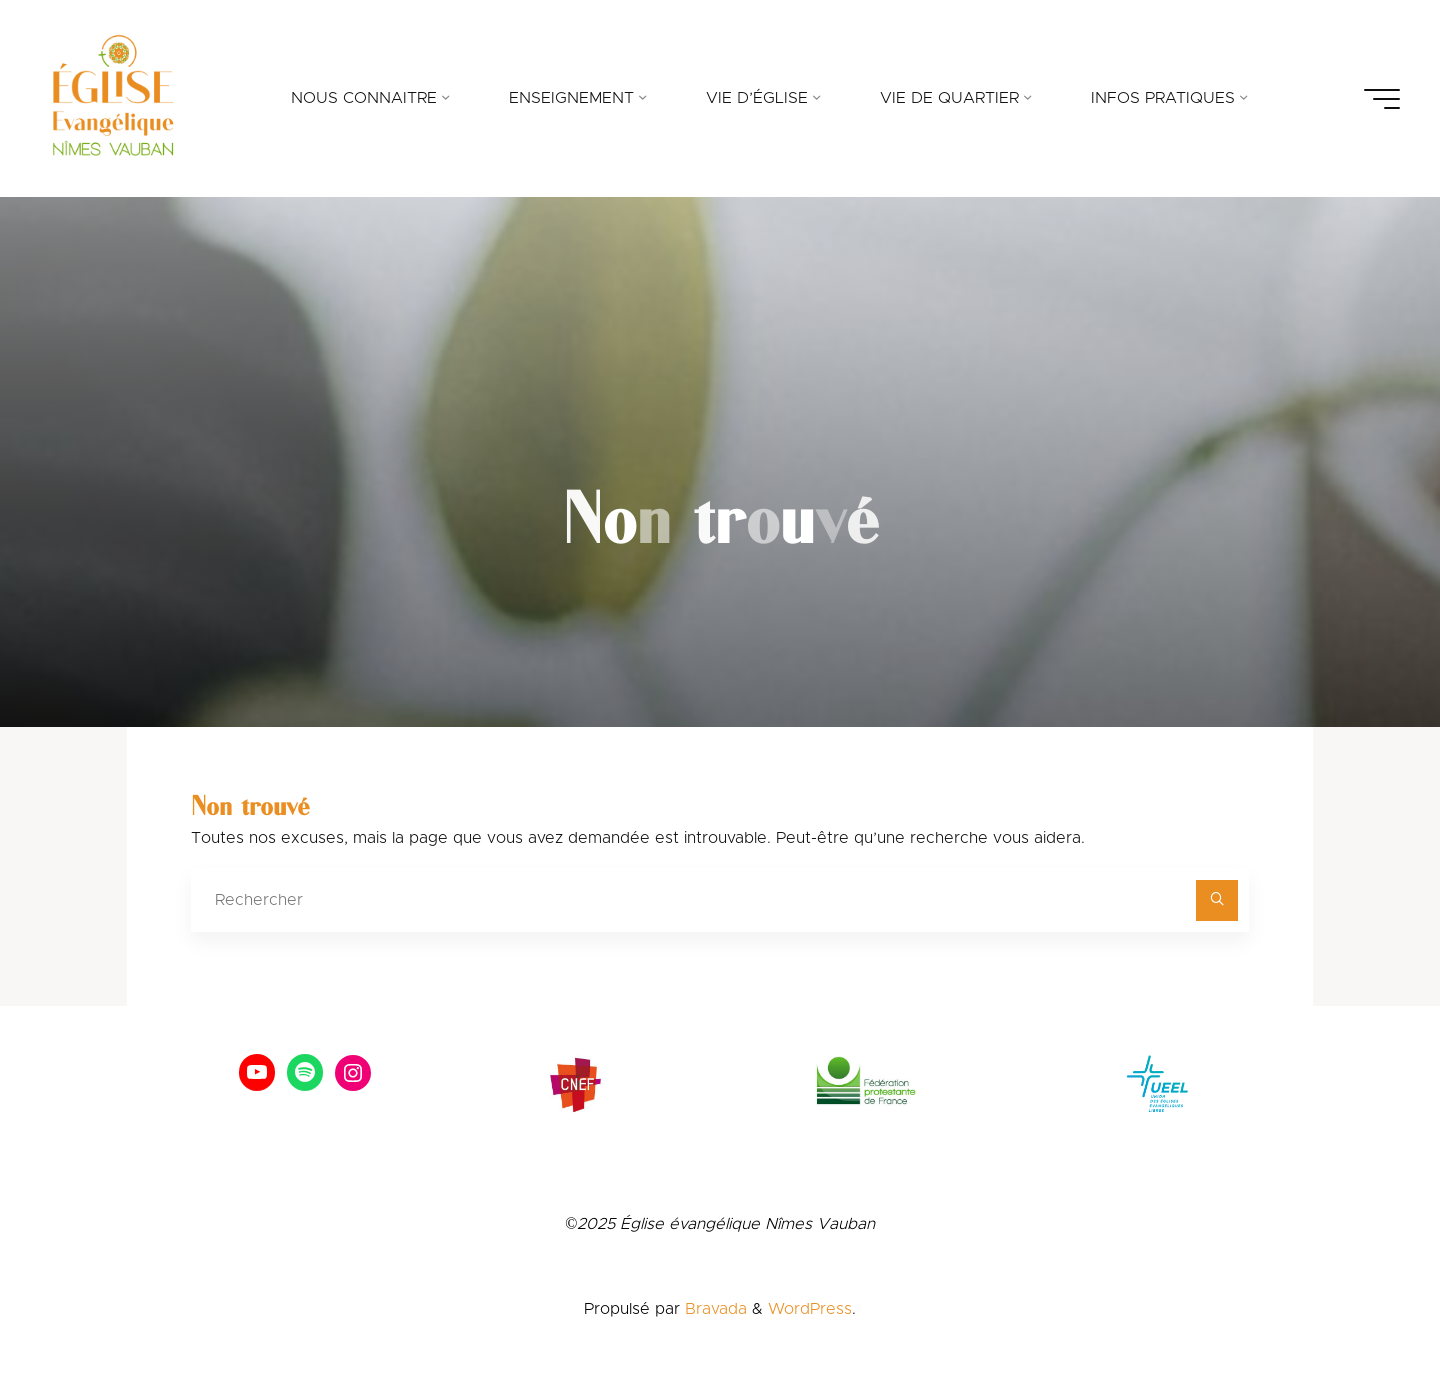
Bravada (713, 1309)
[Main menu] (1382, 99)
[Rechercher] (1217, 901)
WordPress (810, 1309)
